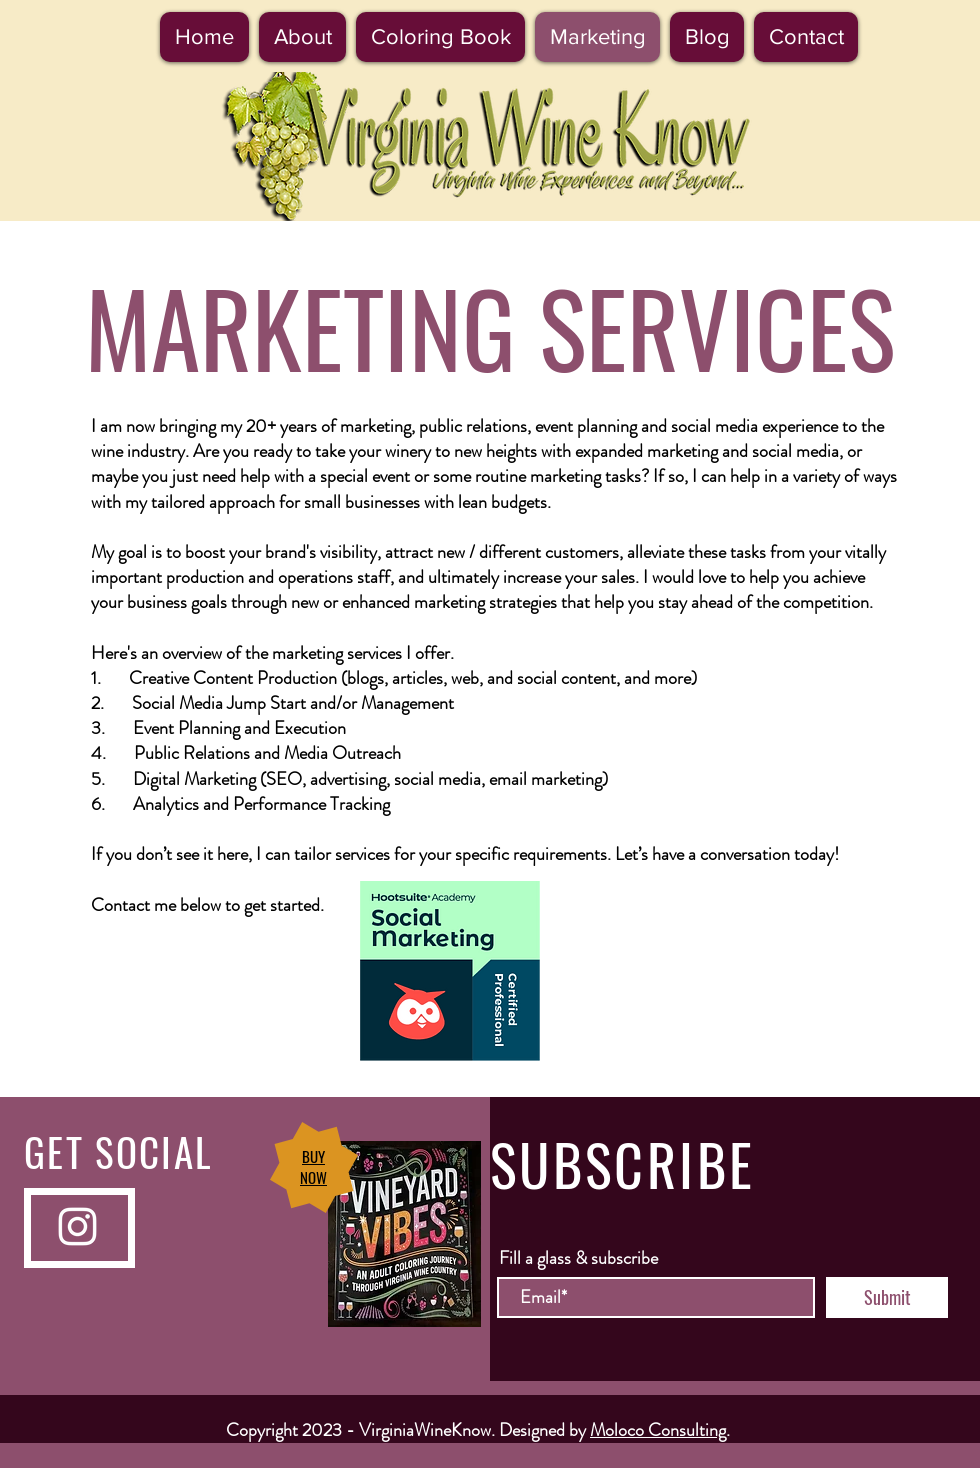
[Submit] (887, 1297)
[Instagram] (77, 1226)
